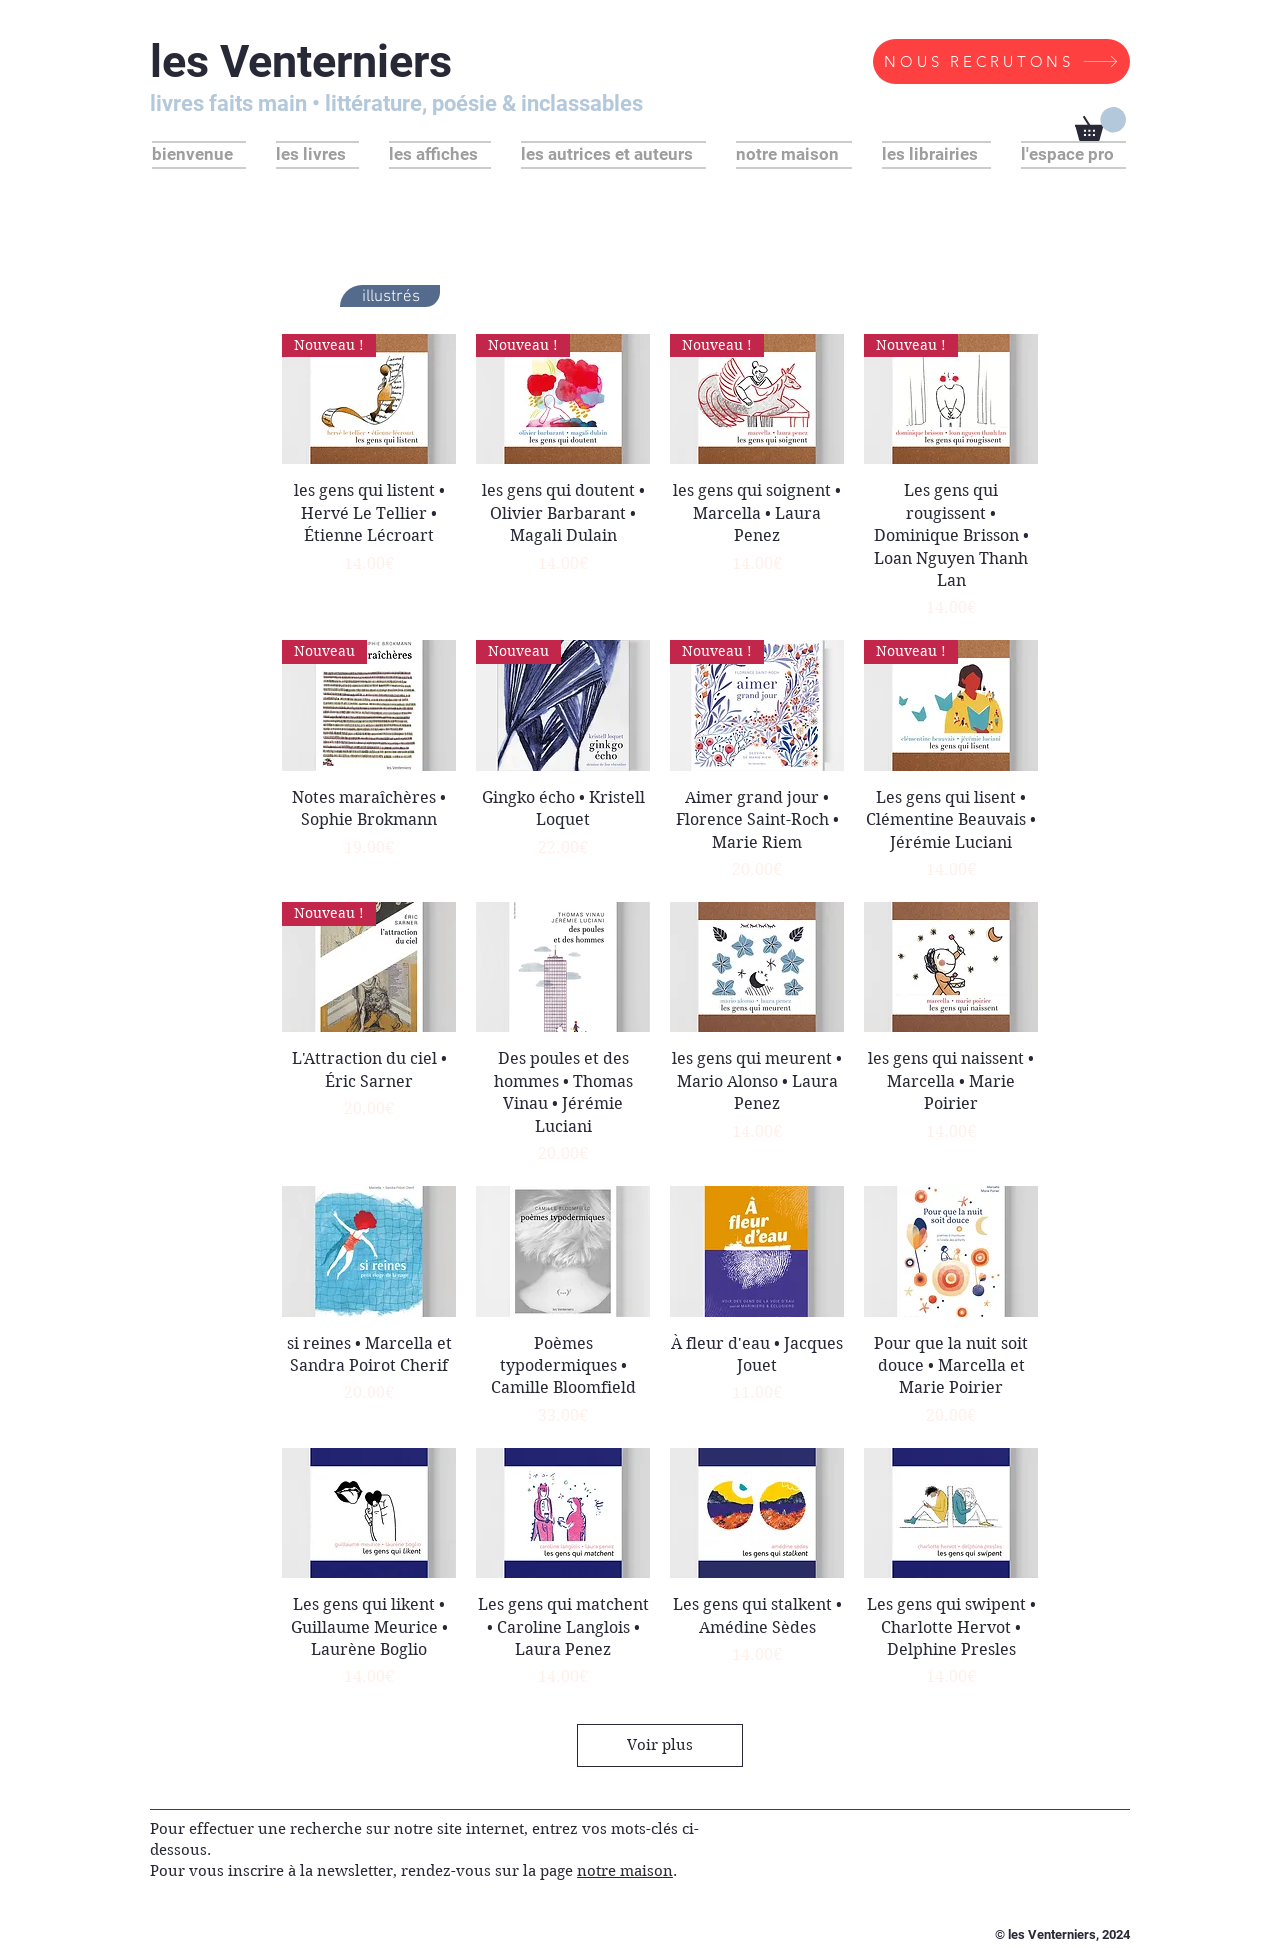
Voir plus (660, 1745)
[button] (1100, 124)
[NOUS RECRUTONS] (1001, 61)
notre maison (625, 1871)
